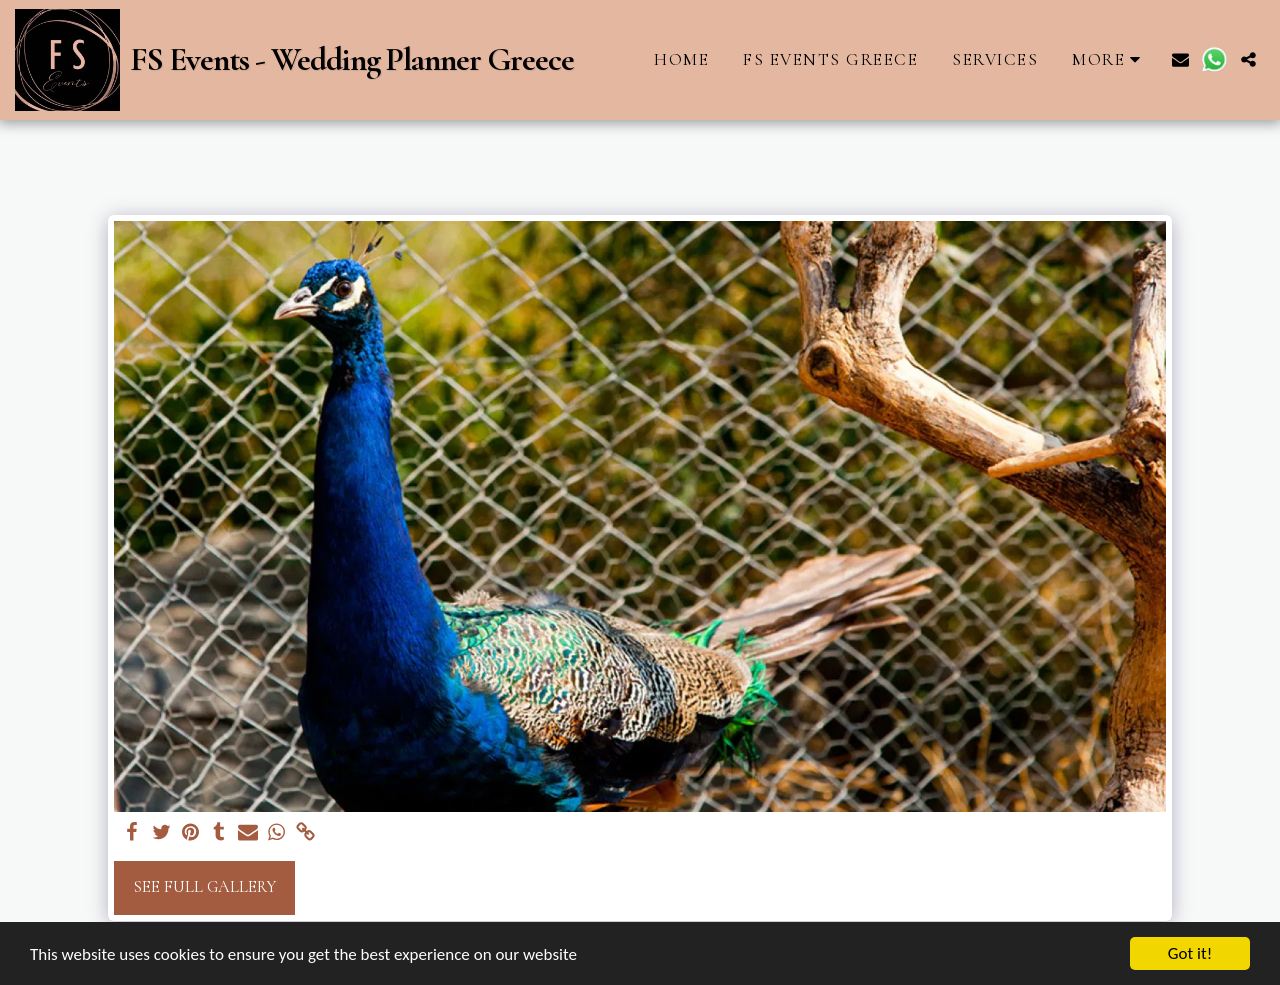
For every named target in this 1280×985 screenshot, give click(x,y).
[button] (1180, 59)
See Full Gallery (204, 887)
